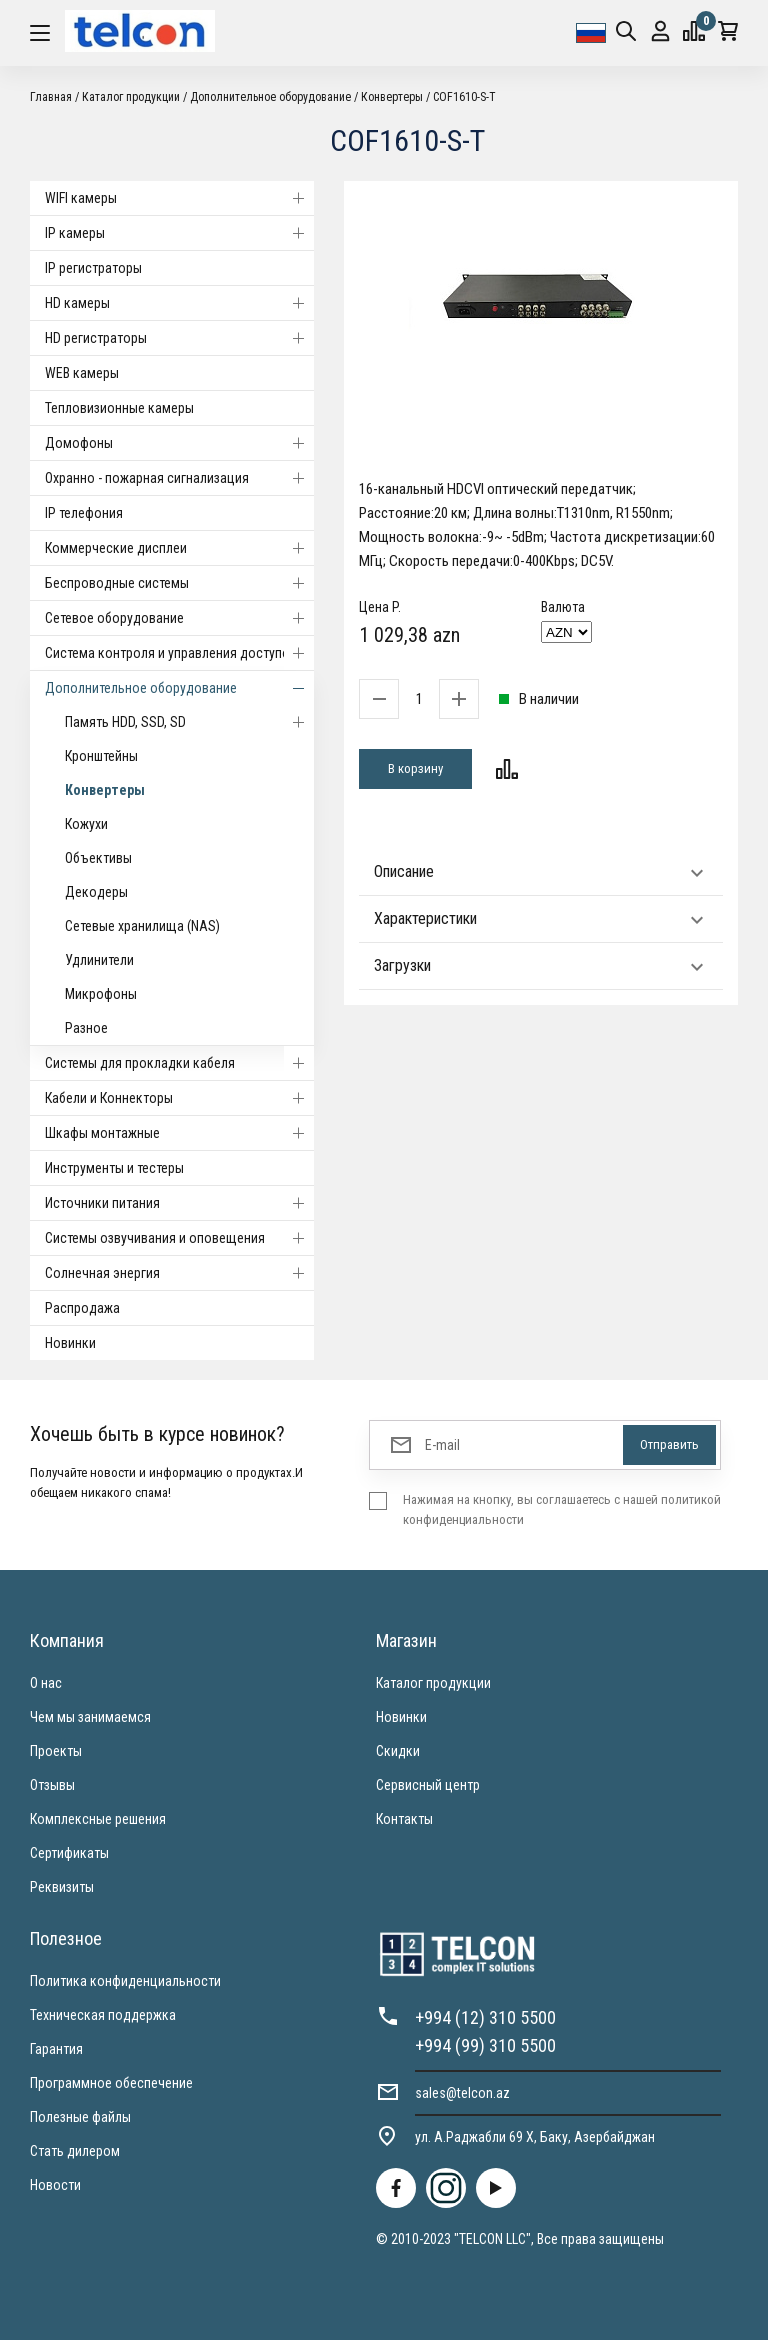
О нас (46, 1683)
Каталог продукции (131, 97)
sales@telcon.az (462, 2093)
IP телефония (84, 513)
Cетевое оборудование (179, 618)
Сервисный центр (428, 1785)
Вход (660, 31)
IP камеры (179, 233)
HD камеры (179, 303)
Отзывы (52, 1785)
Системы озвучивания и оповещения (179, 1238)
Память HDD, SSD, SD (189, 722)
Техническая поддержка (103, 2015)
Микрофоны (101, 994)
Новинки (70, 1343)
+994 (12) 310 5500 (485, 2017)
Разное (86, 1028)
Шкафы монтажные (179, 1133)
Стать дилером (75, 2151)
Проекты (56, 1751)
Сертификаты (69, 1853)
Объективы (98, 858)
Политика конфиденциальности (125, 1981)
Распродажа (82, 1308)
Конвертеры (392, 97)
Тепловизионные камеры (119, 408)
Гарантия (56, 2049)
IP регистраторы (93, 268)
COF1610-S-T (464, 97)
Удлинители (99, 960)
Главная (51, 97)
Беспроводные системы (179, 583)
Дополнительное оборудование (270, 97)
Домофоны (179, 443)
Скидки (398, 1751)
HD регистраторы (179, 338)
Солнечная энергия (179, 1273)
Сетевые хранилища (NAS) (142, 926)
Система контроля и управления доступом (179, 653)
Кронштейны (101, 756)
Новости (55, 2185)
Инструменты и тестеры (114, 1168)
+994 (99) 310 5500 (485, 2045)
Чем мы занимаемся (90, 1717)
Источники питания (179, 1203)
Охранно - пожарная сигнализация (179, 478)
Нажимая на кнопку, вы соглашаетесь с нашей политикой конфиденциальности (562, 1509)
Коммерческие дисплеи (179, 548)
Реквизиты (62, 1887)
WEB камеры (82, 373)
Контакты (404, 1819)
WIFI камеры (179, 198)
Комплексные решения (98, 1819)
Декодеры (96, 892)
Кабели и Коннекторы (179, 1098)
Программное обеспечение (111, 2083)
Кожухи (86, 824)
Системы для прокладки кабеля (179, 1063)
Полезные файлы (80, 2117)
